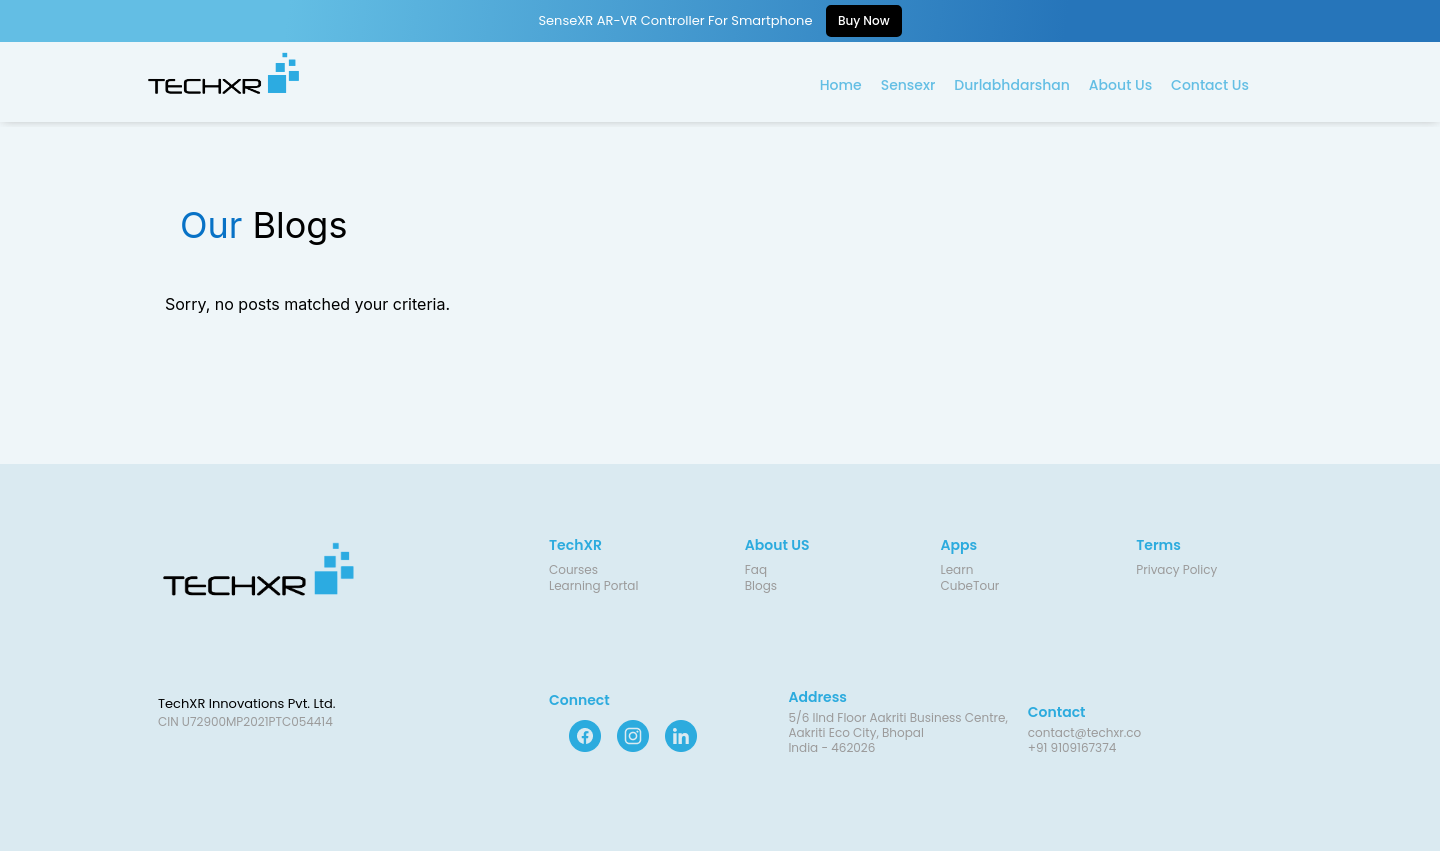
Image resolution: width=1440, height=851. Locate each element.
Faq (756, 569)
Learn (957, 569)
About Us (1120, 85)
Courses (573, 569)
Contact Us (1210, 85)
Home (841, 85)
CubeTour (970, 585)
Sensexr (908, 85)
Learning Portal (593, 585)
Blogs (761, 585)
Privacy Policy (1176, 569)
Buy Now (864, 20)
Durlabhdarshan (1012, 85)
